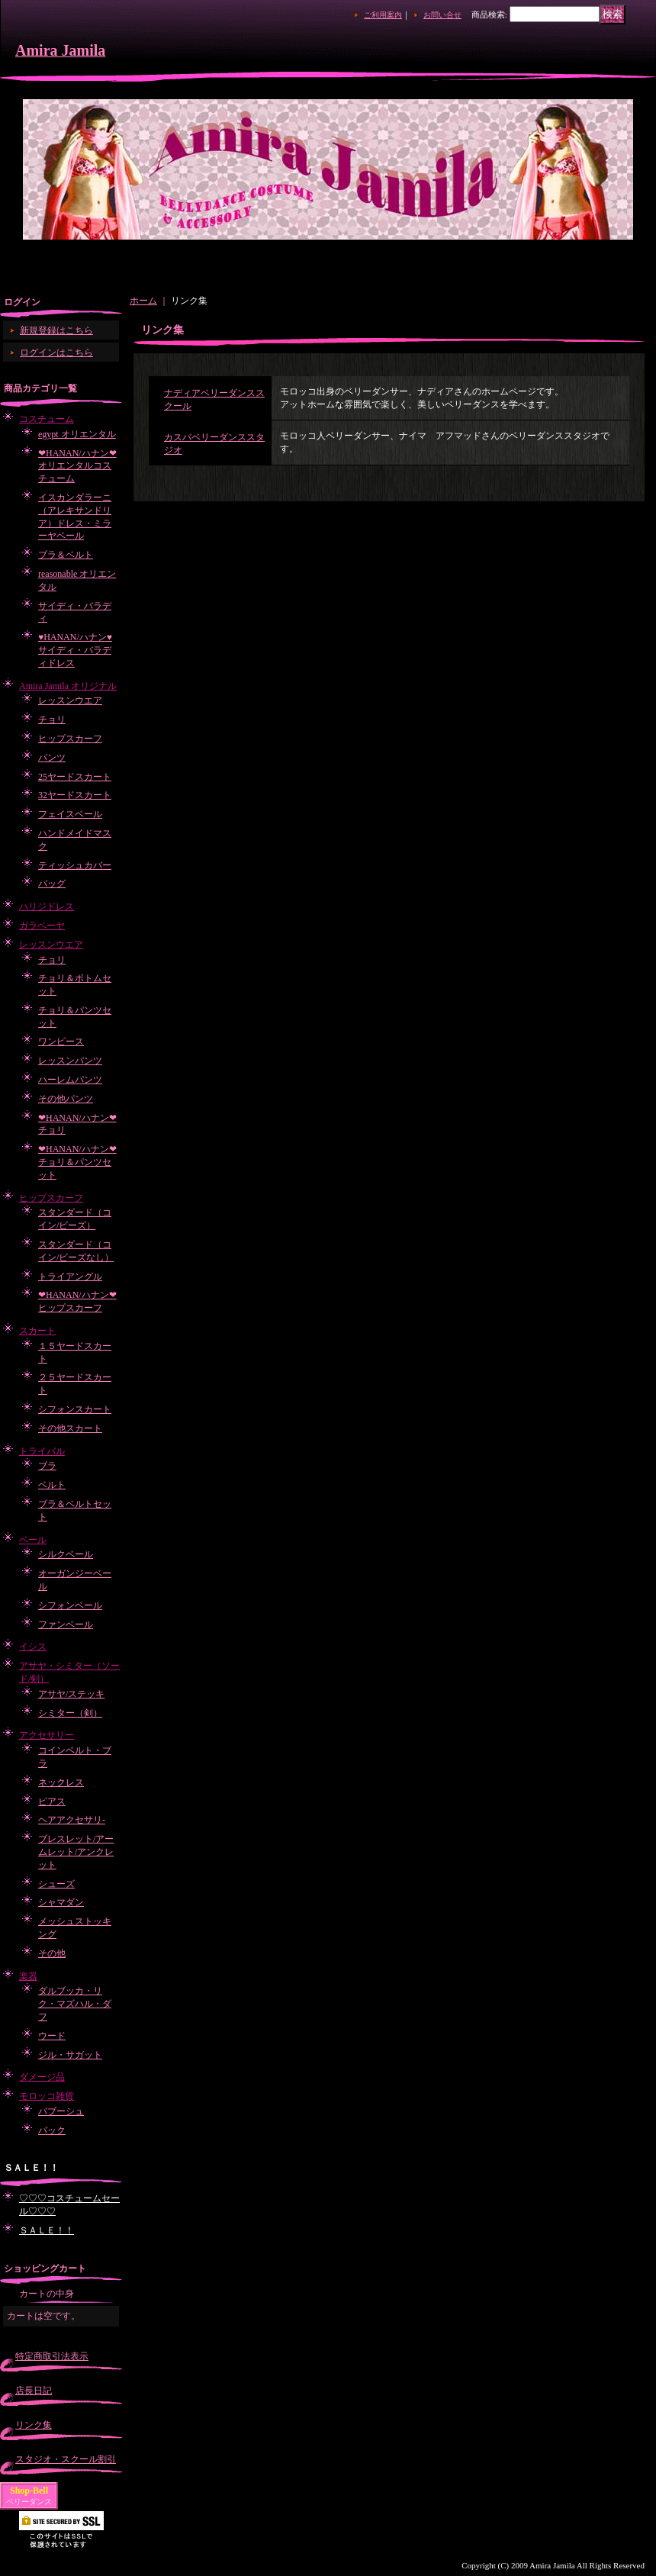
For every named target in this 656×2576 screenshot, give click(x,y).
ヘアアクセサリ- (71, 1819)
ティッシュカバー (74, 865)
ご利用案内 (383, 15)
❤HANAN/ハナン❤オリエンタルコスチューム (77, 466)
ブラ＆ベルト (65, 554)
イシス (33, 1646)
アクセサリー (46, 1735)
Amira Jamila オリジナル (68, 686)
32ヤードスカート (74, 795)
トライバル (42, 1451)
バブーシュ (61, 2111)
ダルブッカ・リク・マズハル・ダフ (74, 2003)
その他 (52, 1953)
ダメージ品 (42, 2077)
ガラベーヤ (42, 925)
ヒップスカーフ (70, 738)
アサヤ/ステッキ (71, 1694)
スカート (37, 1330)
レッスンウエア (70, 700)
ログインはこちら (56, 352)
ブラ (47, 1465)
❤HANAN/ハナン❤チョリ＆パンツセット (77, 1162)
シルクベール (65, 1554)
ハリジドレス (46, 906)
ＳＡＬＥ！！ (46, 2230)
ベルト (52, 1485)
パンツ (52, 757)
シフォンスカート (74, 1409)
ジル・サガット (70, 2055)
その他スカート (70, 1428)
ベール (33, 1539)
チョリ (52, 719)
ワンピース (61, 1041)
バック (52, 2130)
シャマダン (61, 1902)
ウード (52, 2035)
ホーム (143, 300)
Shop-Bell (29, 2490)
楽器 (28, 1976)
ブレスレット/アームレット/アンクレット (76, 1852)
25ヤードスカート (74, 776)
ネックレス (61, 1782)
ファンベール (65, 1624)
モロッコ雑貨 (46, 2096)
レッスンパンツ (70, 1060)
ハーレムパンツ (70, 1079)
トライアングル (70, 1276)
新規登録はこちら (56, 330)
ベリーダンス (29, 2501)
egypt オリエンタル (77, 434)
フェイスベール (70, 814)
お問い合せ (442, 15)
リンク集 (33, 2425)
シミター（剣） (70, 1713)
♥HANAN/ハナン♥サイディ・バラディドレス (75, 650)
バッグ (52, 883)
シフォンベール (70, 1605)
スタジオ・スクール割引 (65, 2459)
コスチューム (46, 419)
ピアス (52, 1801)
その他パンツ (65, 1098)
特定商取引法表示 (51, 2356)
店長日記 (33, 2390)
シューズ (56, 1884)
